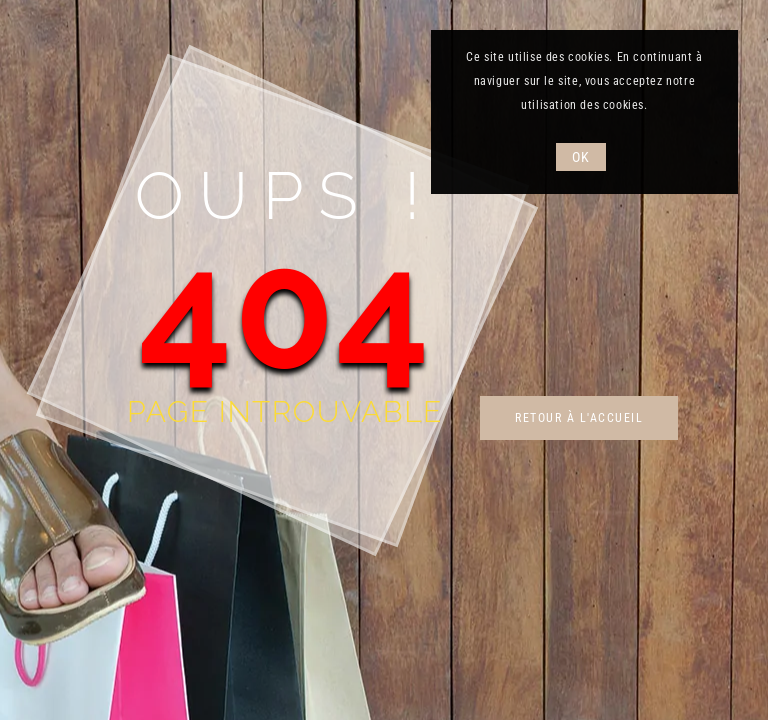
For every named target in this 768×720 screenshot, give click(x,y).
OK (580, 157)
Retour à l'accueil (579, 418)
